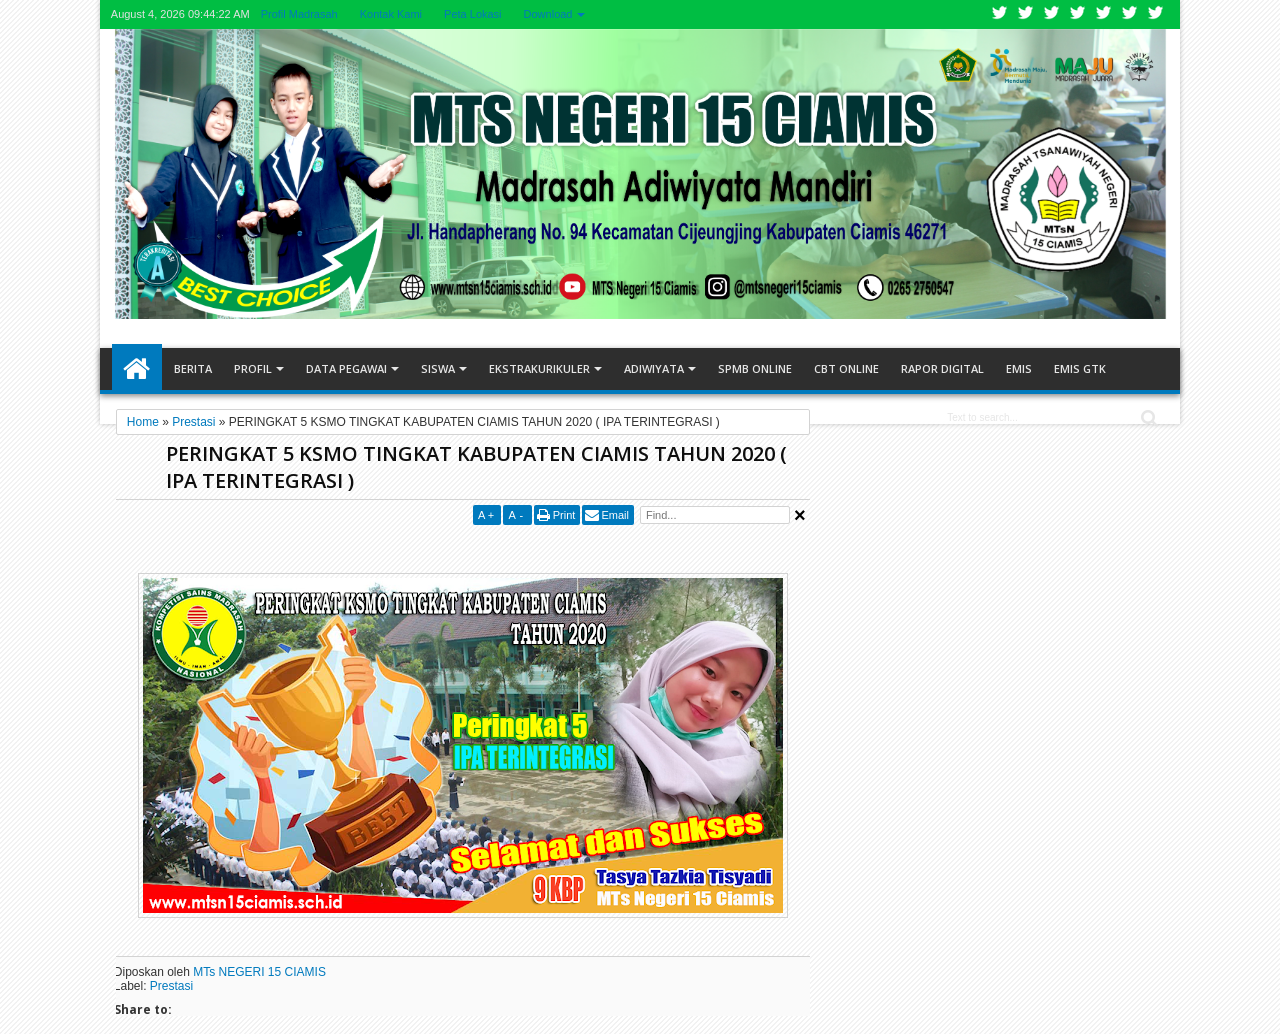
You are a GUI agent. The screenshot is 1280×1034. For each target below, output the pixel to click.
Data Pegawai (346, 368)
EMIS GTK (1080, 368)
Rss (1078, 14)
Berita (193, 368)
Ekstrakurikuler (539, 368)
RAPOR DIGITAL (942, 368)
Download (548, 14)
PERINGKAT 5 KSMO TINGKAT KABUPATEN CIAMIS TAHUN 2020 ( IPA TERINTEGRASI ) (476, 467)
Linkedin (1104, 14)
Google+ (1052, 14)
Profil (253, 368)
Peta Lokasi (472, 14)
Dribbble (1130, 14)
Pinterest (1156, 14)
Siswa (438, 368)
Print (564, 515)
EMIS (1019, 368)
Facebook (1026, 14)
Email (615, 515)
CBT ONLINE (846, 368)
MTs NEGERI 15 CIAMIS (259, 972)
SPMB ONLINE (755, 368)
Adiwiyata (654, 368)
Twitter (1000, 14)
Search (1147, 418)
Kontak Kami (391, 14)
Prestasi (171, 986)
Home (137, 369)
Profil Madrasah (299, 14)
